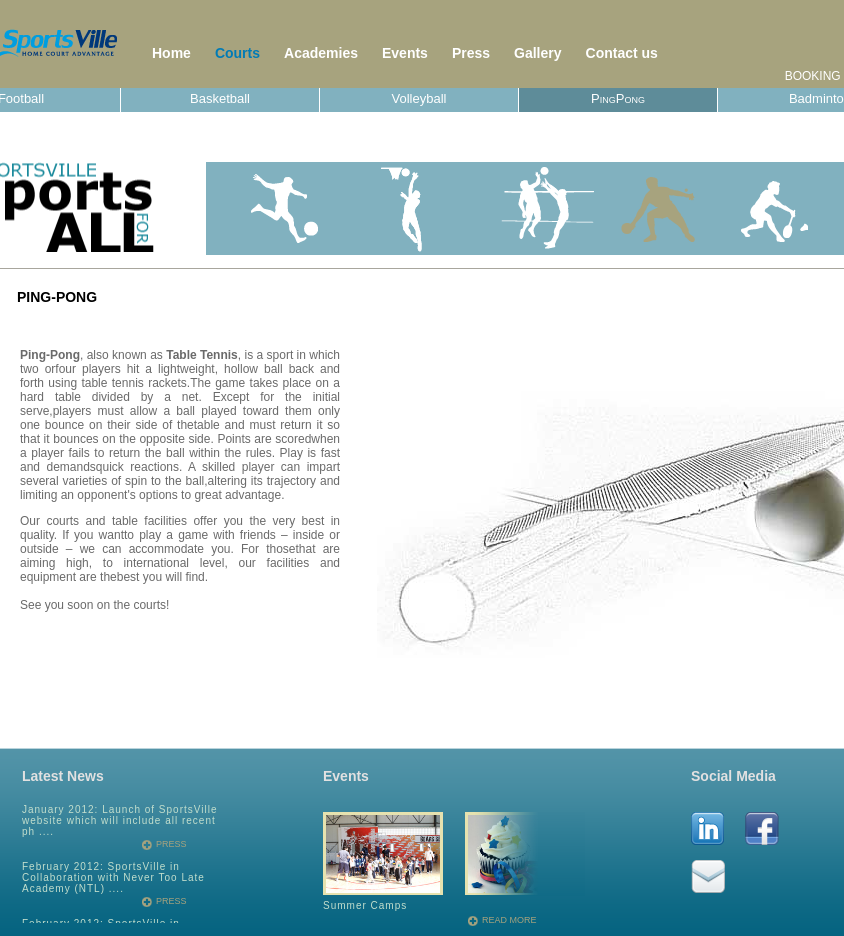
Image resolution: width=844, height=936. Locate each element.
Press (471, 53)
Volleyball (419, 98)
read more (509, 920)
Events (405, 53)
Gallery (537, 53)
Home (171, 53)
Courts (237, 53)
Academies (321, 53)
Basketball (220, 98)
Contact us (622, 53)
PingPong (618, 98)
